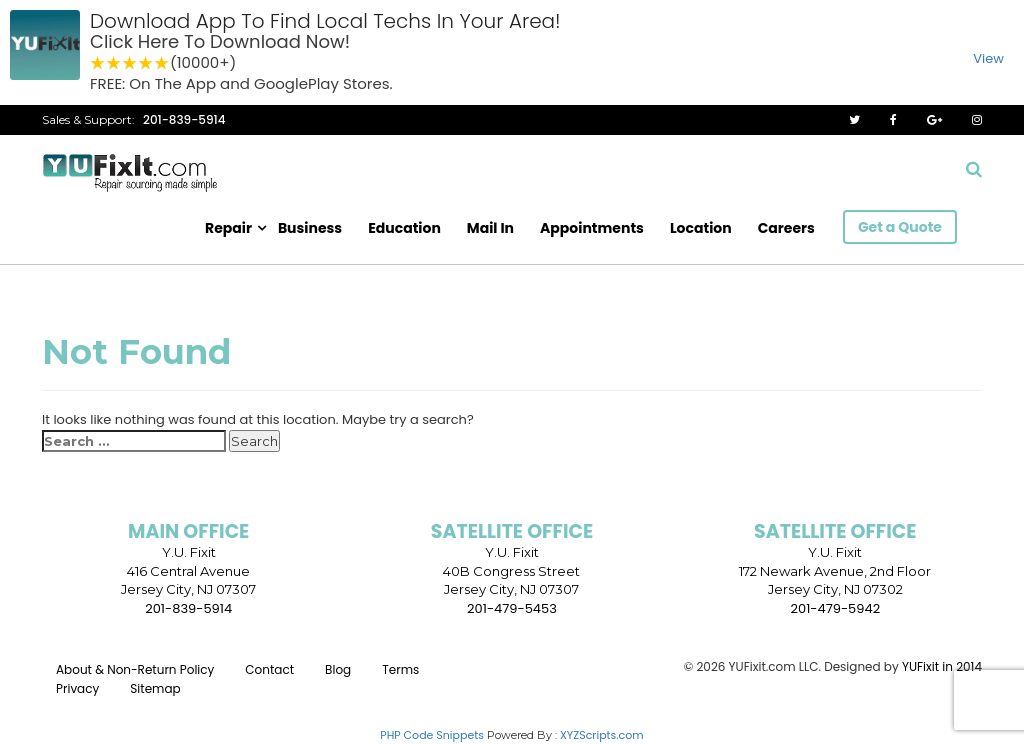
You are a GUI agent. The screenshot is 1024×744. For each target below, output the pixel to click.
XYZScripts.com (602, 735)
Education (404, 228)
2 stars (114, 63)
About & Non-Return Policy (135, 669)
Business (310, 228)
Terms (400, 669)
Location (701, 228)
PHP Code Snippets (432, 735)
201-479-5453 (512, 608)
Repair (228, 228)
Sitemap (155, 688)
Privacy (77, 688)
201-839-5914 (184, 119)
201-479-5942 (836, 608)
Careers (786, 228)
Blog (338, 669)
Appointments (592, 228)
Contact (269, 669)
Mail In (490, 228)
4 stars (146, 63)
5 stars (162, 63)
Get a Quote (900, 227)
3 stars (130, 63)
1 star (98, 63)
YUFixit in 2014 (942, 666)
